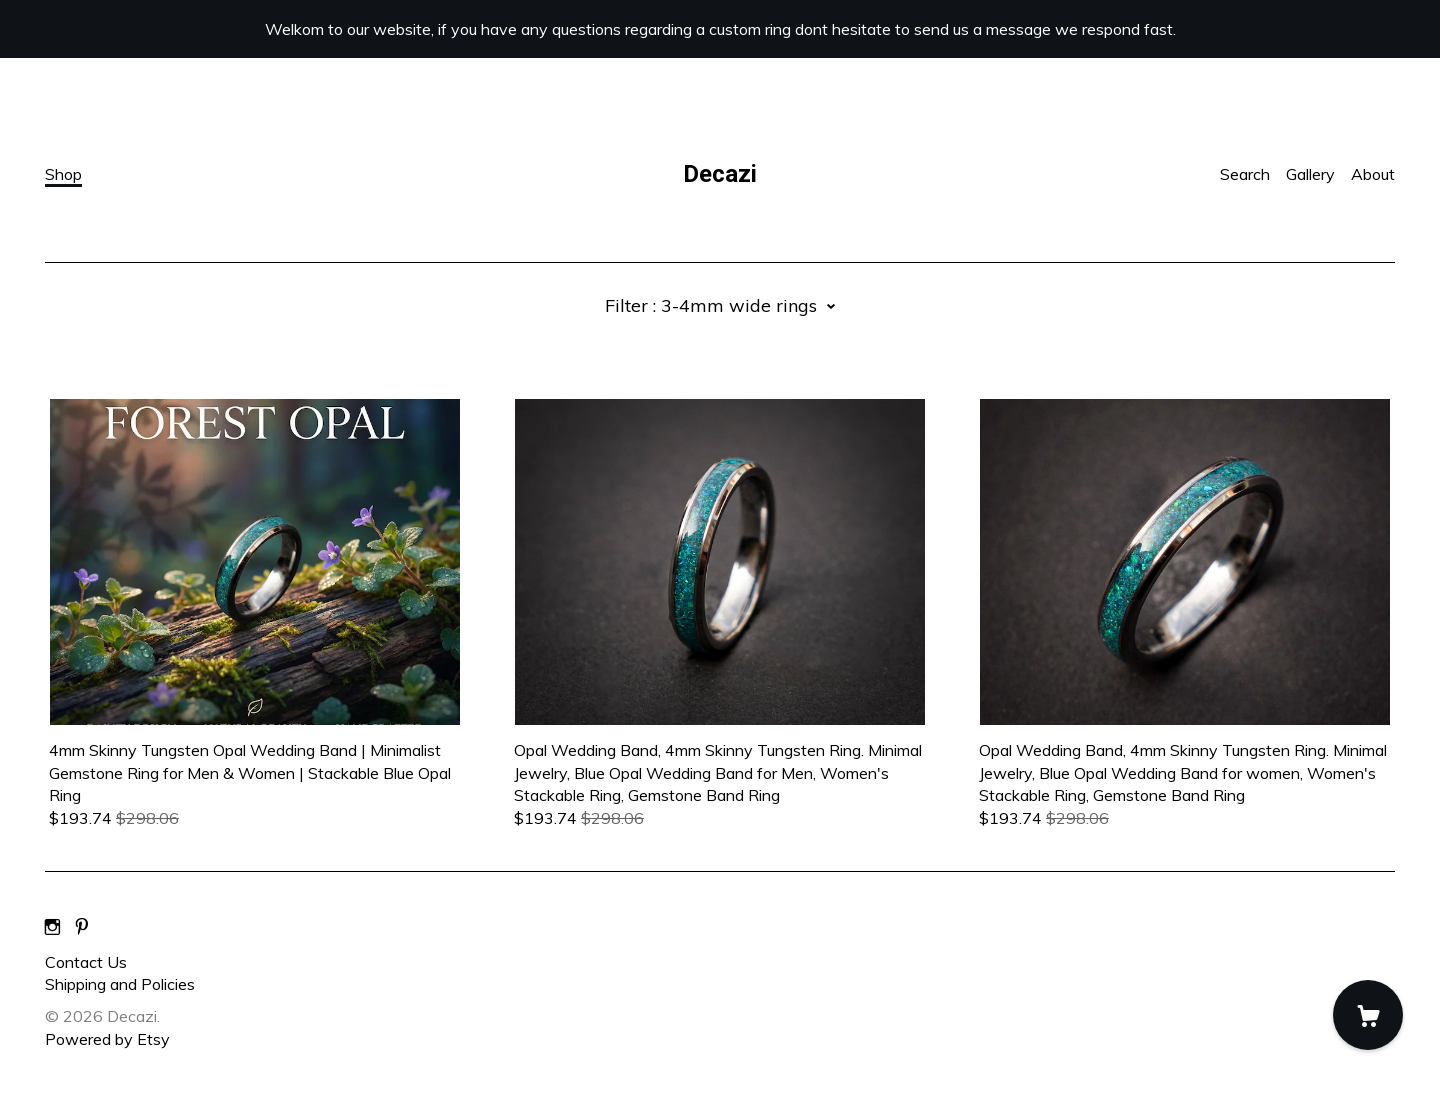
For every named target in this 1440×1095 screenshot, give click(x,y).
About (1373, 174)
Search (1245, 174)
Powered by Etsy (107, 1039)
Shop (63, 174)
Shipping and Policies (120, 984)
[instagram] (52, 928)
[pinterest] (82, 928)
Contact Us (86, 962)
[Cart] (1368, 1015)
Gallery (1310, 174)
